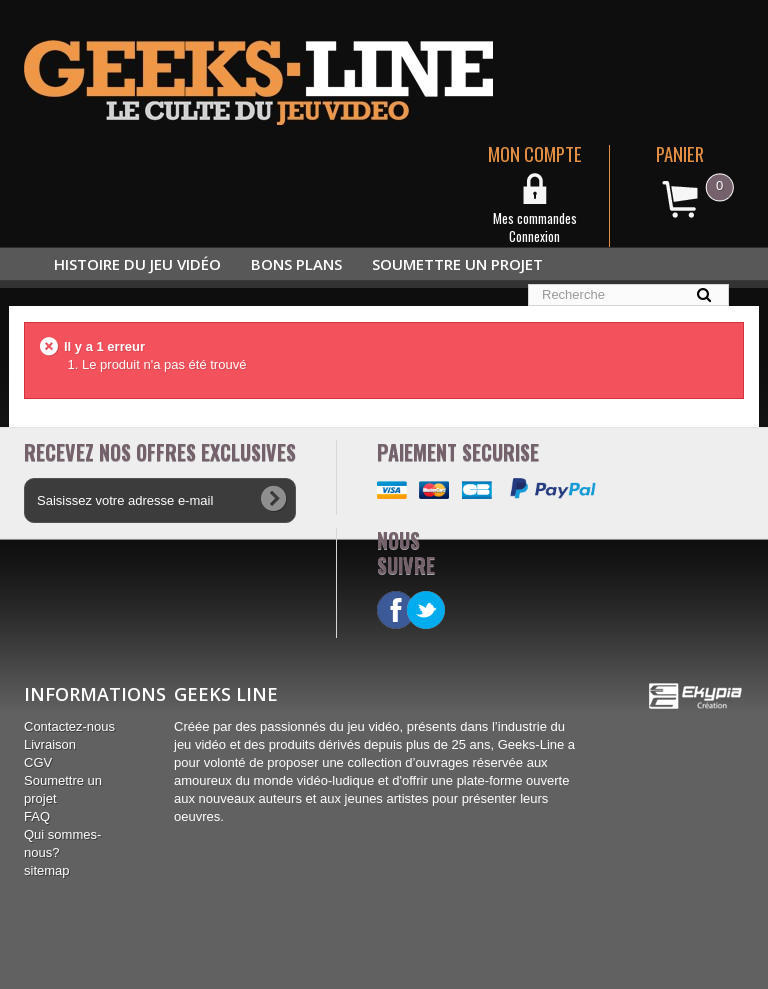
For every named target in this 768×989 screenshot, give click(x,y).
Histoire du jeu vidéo (137, 264)
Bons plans (296, 264)
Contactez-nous (69, 726)
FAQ (37, 816)
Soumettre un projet (457, 264)
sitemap (47, 870)
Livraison (50, 744)
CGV (38, 762)
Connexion (534, 236)
